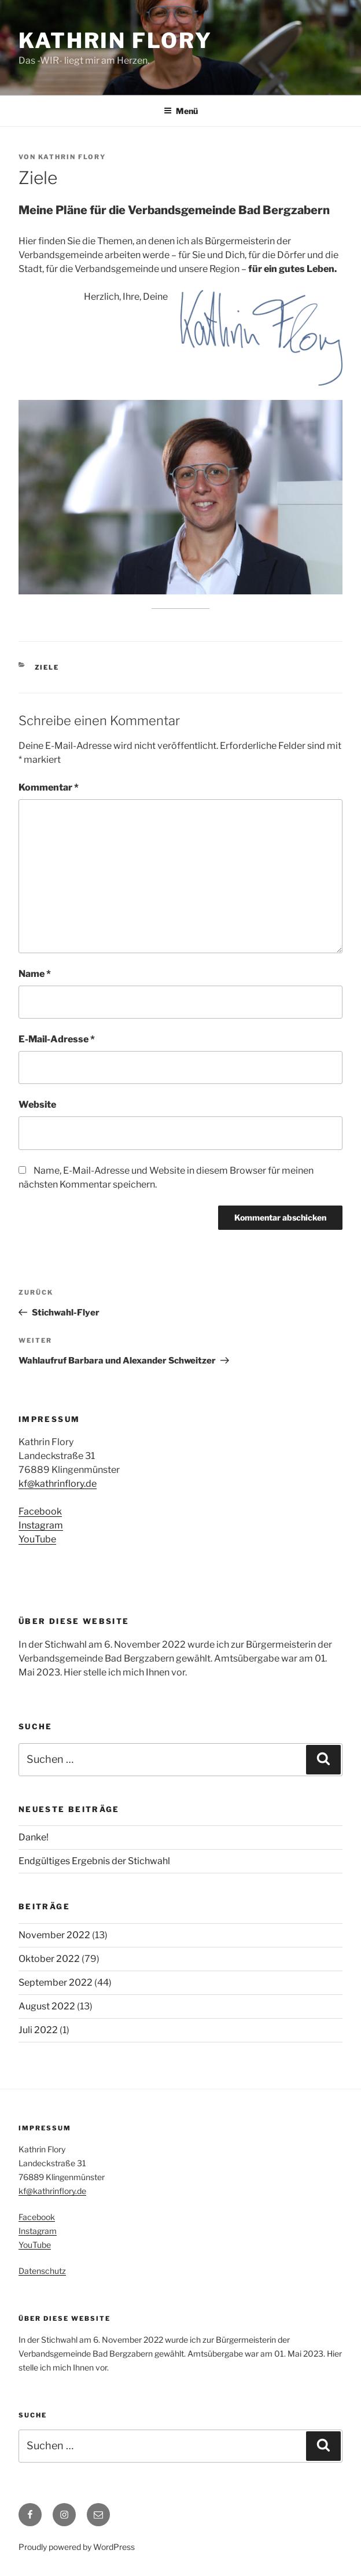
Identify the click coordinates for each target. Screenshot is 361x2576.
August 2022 (47, 2006)
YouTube (37, 1539)
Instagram (41, 1525)
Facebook (40, 1511)
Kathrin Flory (115, 40)
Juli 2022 (38, 2029)
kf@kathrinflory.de (58, 1483)
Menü (181, 111)
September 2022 (56, 1982)
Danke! (34, 1837)
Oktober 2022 (49, 1958)
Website (37, 1104)
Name (35, 973)
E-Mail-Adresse (57, 1039)
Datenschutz (42, 2271)
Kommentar (49, 787)
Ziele (47, 667)
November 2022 (54, 1935)
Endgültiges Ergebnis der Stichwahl (94, 1860)
